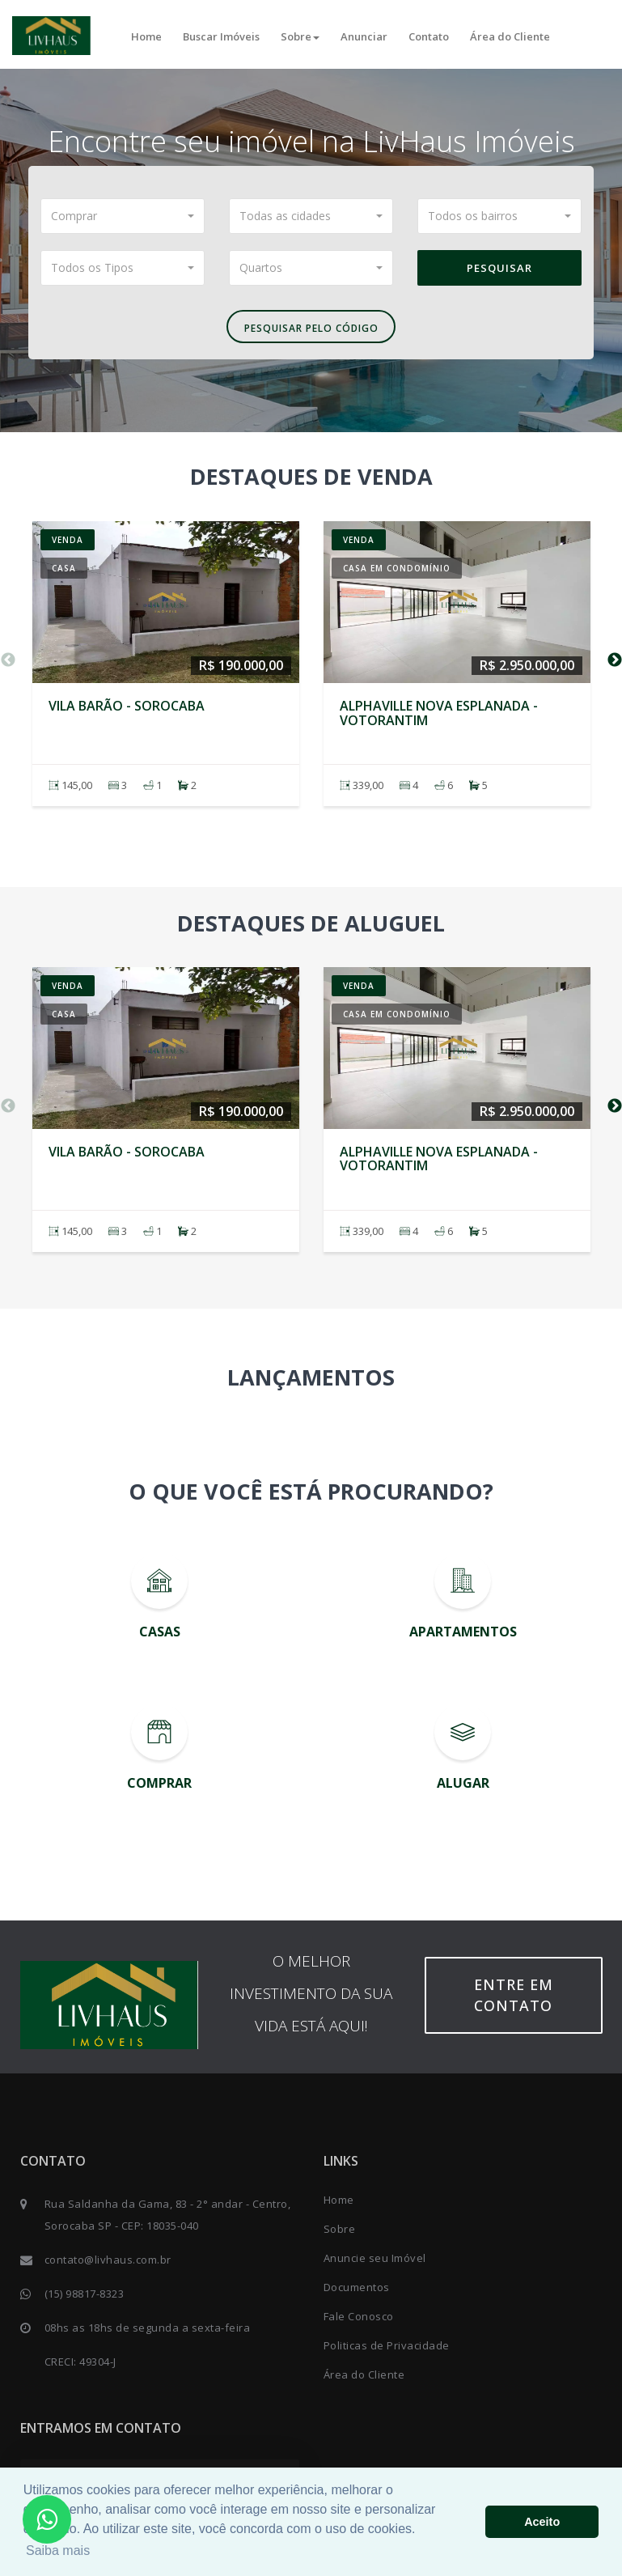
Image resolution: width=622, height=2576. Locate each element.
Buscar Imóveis (221, 36)
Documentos (357, 2287)
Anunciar (364, 36)
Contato (428, 36)
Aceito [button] (542, 2521)
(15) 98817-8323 (84, 2293)
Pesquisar (499, 268)
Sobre (300, 36)
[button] (122, 216)
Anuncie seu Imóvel (375, 2258)
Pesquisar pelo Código (311, 328)
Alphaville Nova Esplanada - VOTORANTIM (439, 713)
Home (146, 36)
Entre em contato (513, 1995)
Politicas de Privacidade (387, 2345)
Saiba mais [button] (58, 2550)
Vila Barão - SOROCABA (127, 706)
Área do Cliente (510, 36)
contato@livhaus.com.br (107, 2259)
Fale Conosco (359, 2316)
